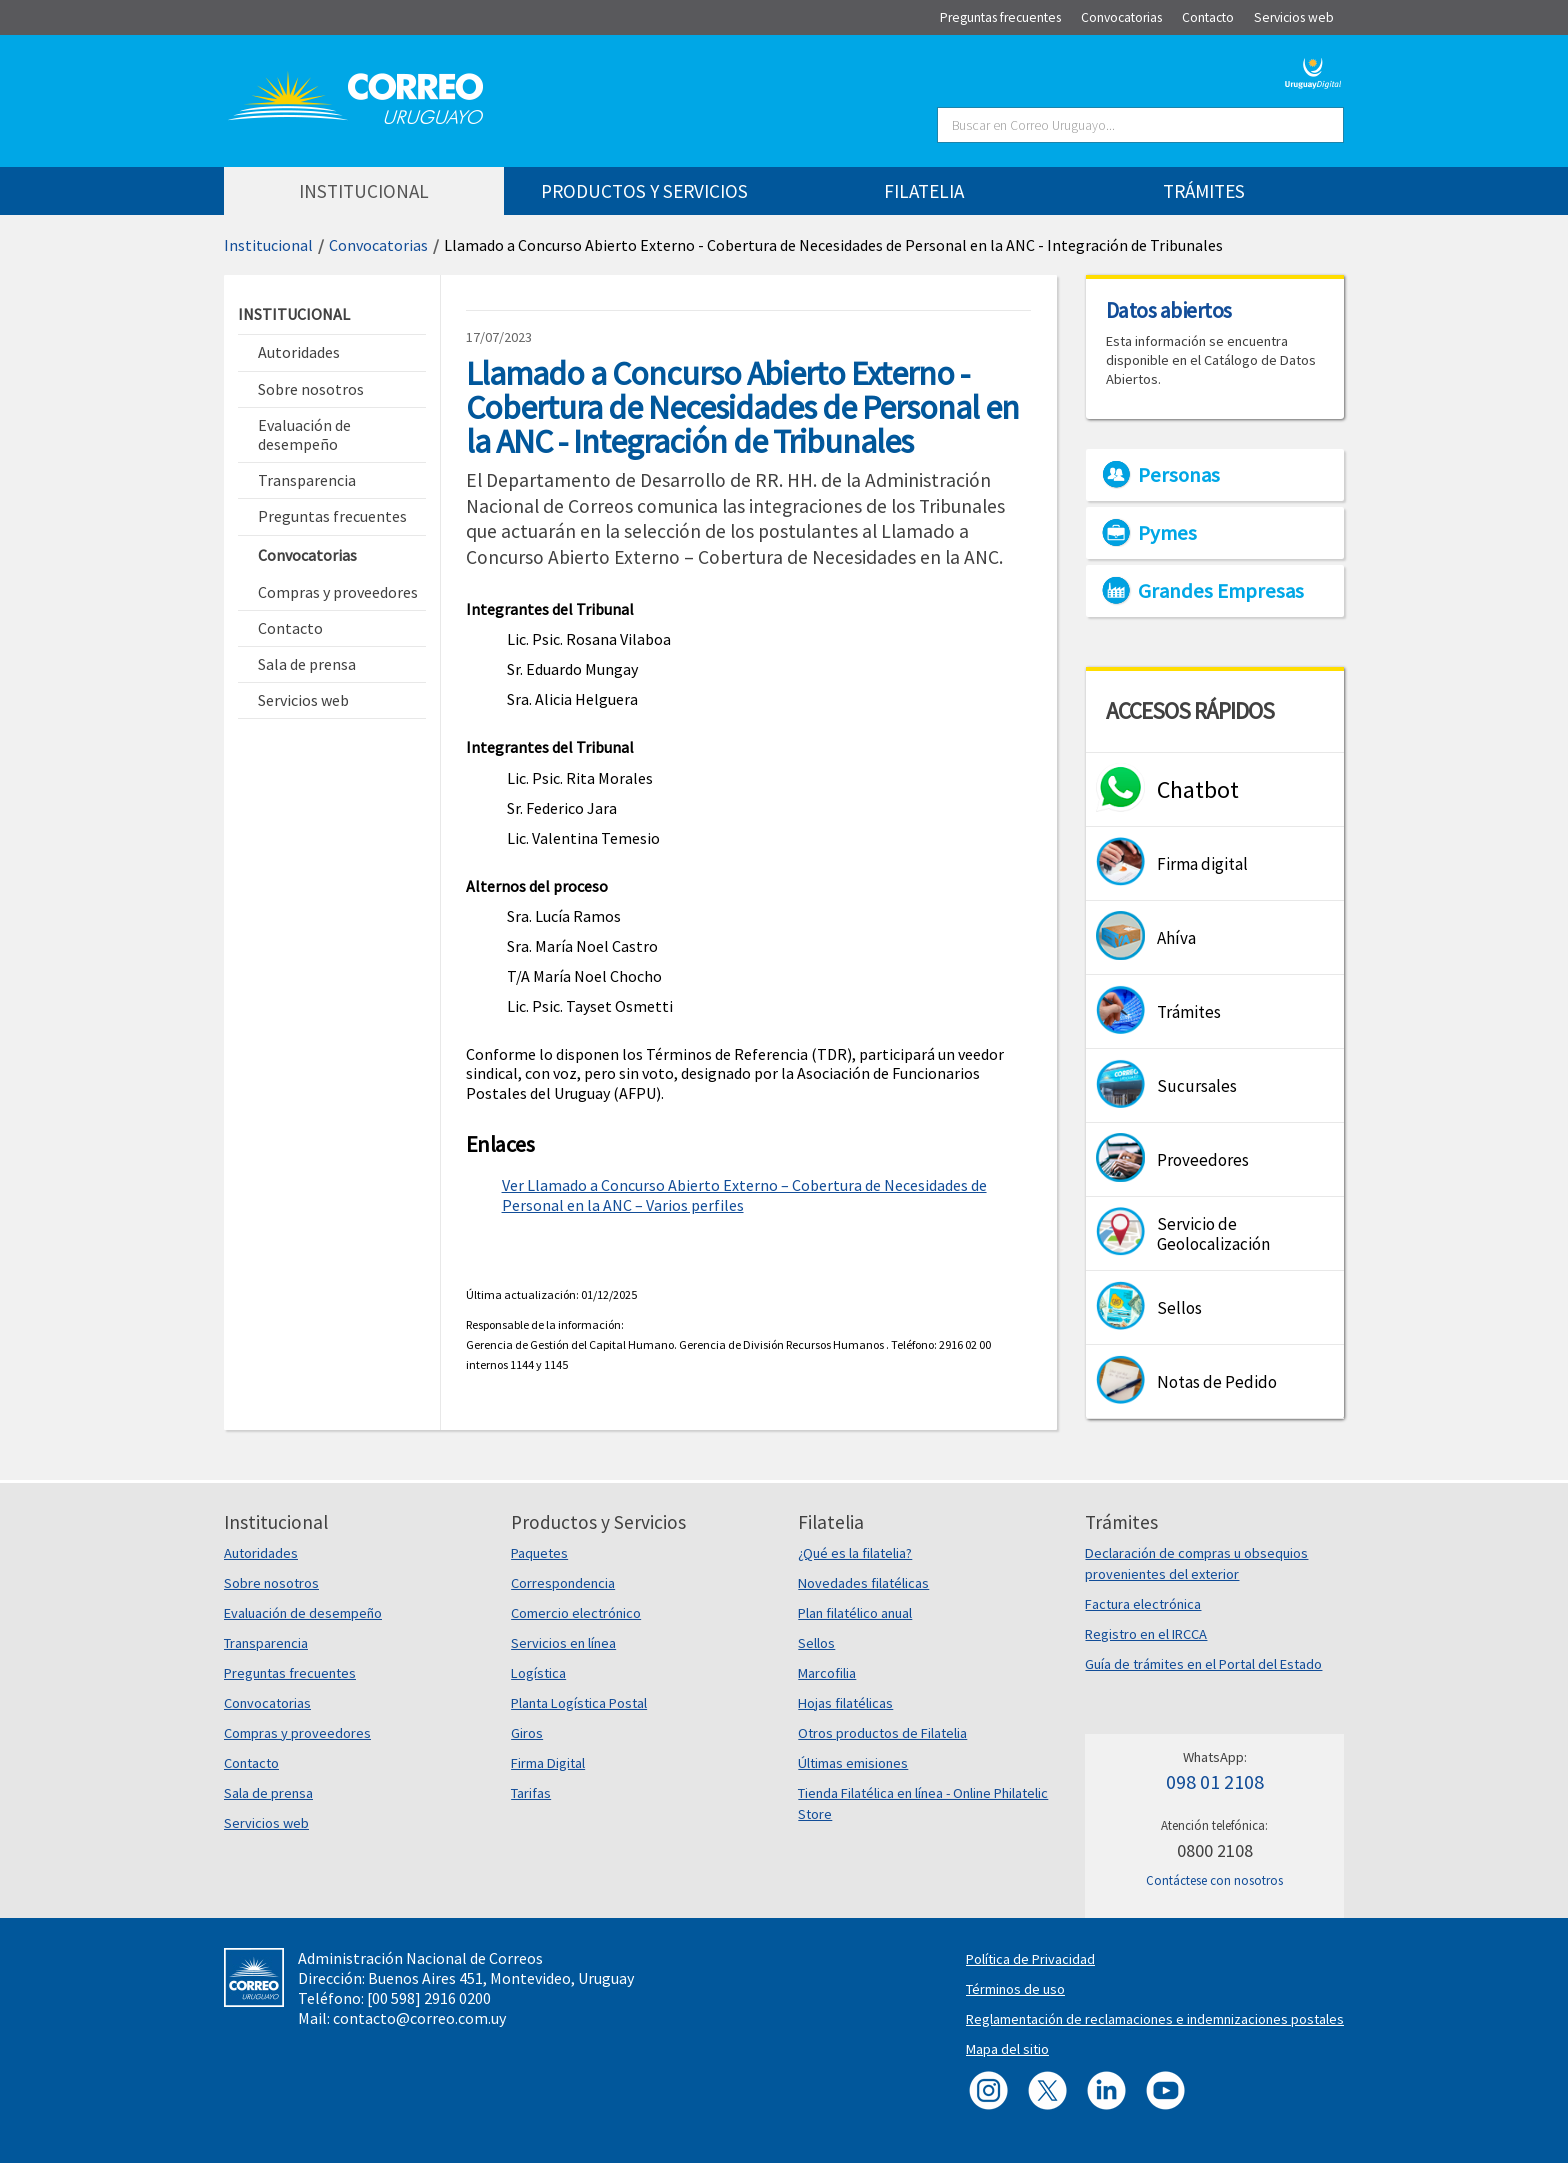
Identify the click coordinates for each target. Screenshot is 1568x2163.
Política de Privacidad (1030, 1959)
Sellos (816, 1643)
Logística (538, 1673)
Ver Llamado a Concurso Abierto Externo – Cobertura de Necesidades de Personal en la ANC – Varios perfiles (744, 1195)
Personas (1179, 475)
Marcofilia (827, 1673)
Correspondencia (563, 1583)
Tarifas (531, 1793)
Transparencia (266, 1643)
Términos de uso (1015, 1989)
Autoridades (261, 1553)
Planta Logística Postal (579, 1703)
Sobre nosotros (271, 1583)
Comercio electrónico (576, 1613)
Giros (527, 1733)
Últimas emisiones (853, 1763)
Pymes (1167, 533)
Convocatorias (378, 245)
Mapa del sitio (1007, 2049)
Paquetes (539, 1553)
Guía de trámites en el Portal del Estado (1203, 1664)
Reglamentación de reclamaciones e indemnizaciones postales (1155, 2019)
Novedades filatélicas (863, 1583)
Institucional (268, 245)
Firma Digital (548, 1763)
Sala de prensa (268, 1793)
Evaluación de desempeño (303, 1613)
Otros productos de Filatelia (882, 1733)
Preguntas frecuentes (290, 1673)
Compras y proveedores (297, 1733)
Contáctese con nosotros (1214, 1880)
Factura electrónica (1143, 1604)
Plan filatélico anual (855, 1613)
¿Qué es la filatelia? (855, 1553)
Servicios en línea (563, 1643)
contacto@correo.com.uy (419, 2018)
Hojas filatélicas (845, 1703)
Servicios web (266, 1823)
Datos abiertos (1169, 310)
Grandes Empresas (1221, 591)
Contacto (251, 1763)
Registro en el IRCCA (1146, 1634)
